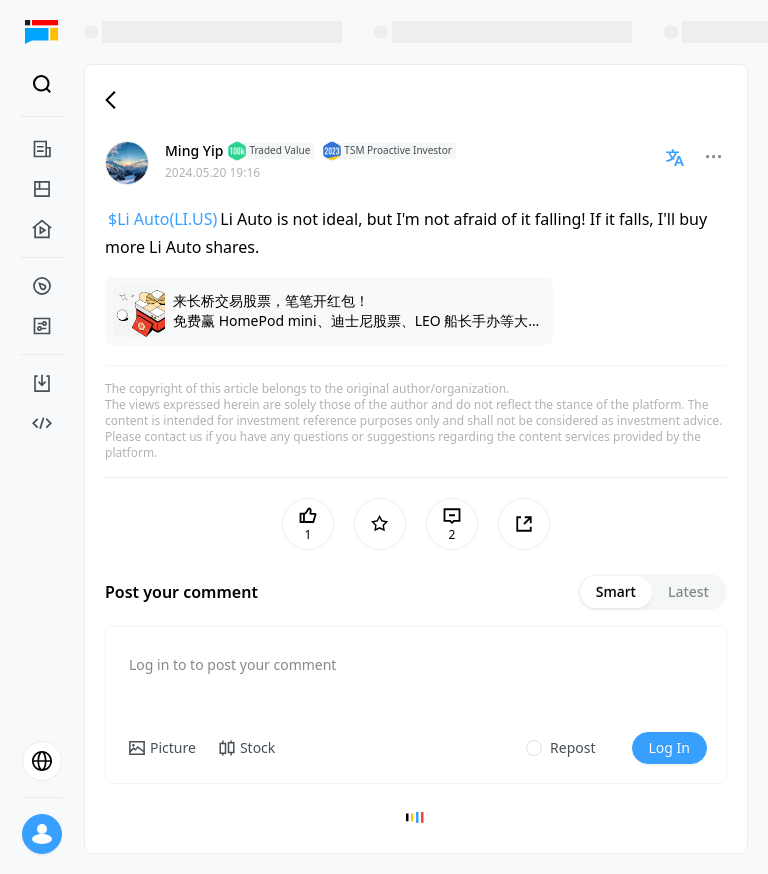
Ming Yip (194, 150)
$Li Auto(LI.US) (162, 219)
